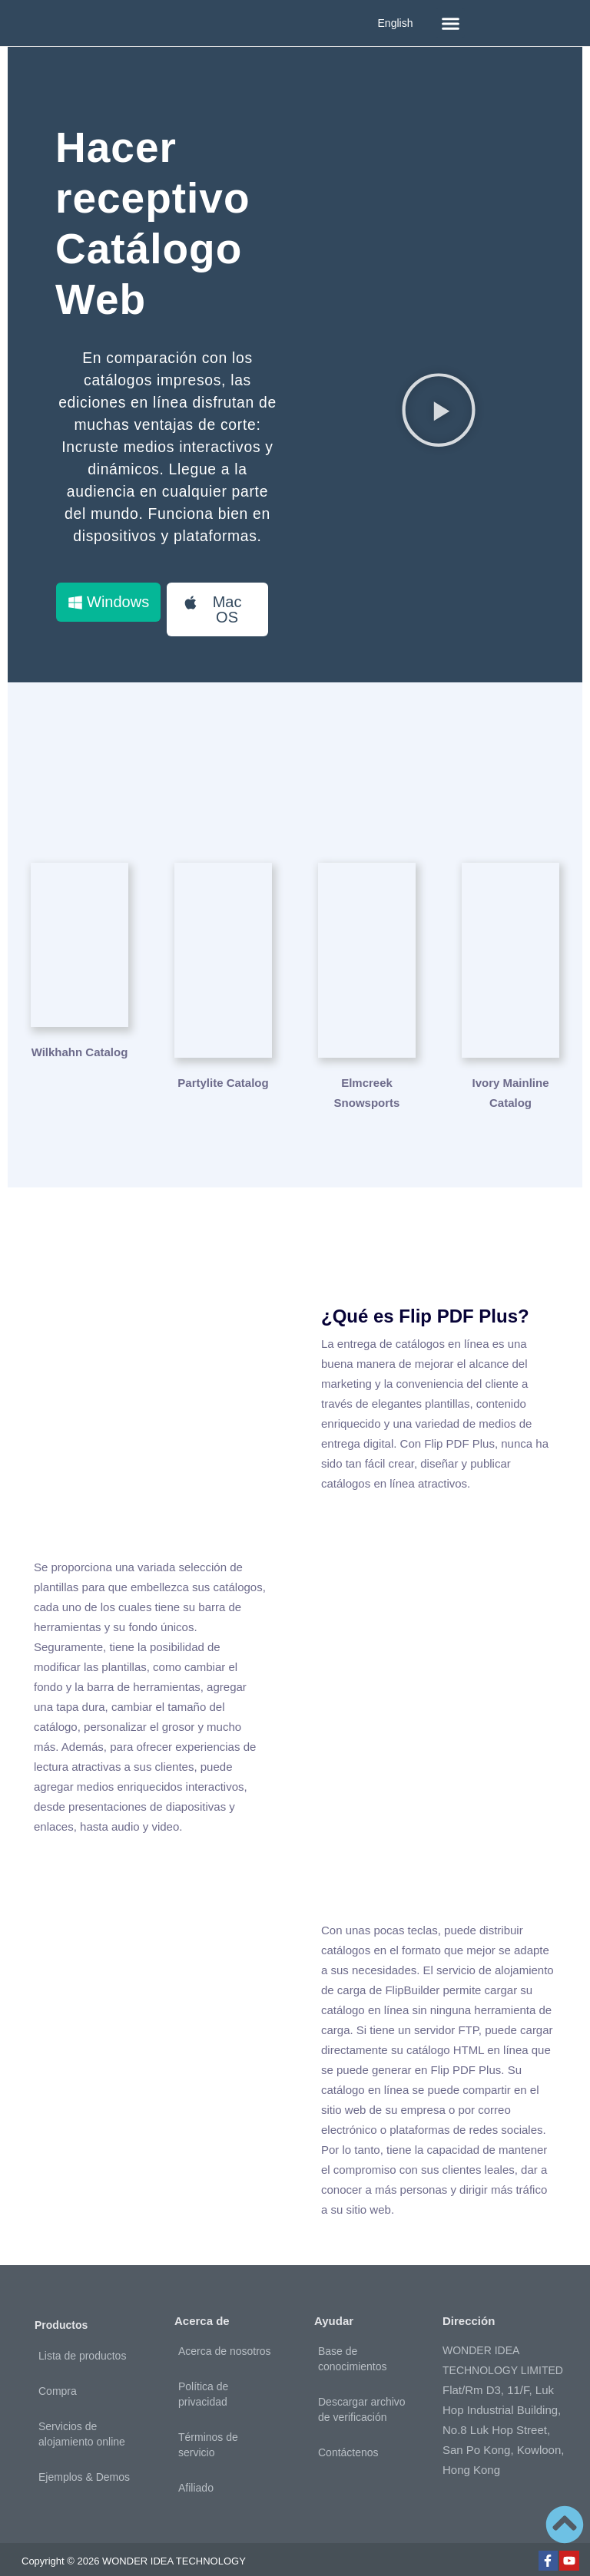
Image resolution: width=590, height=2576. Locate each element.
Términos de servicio (208, 2409)
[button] (450, 23)
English (395, 23)
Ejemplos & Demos (84, 2442)
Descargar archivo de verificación (362, 2374)
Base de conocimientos (352, 2323)
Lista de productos (82, 2320)
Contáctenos (348, 2417)
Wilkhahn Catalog (79, 1047)
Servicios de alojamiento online (81, 2399)
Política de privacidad (203, 2359)
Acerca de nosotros (224, 2316)
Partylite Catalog (222, 1047)
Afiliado (196, 2452)
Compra (57, 2356)
